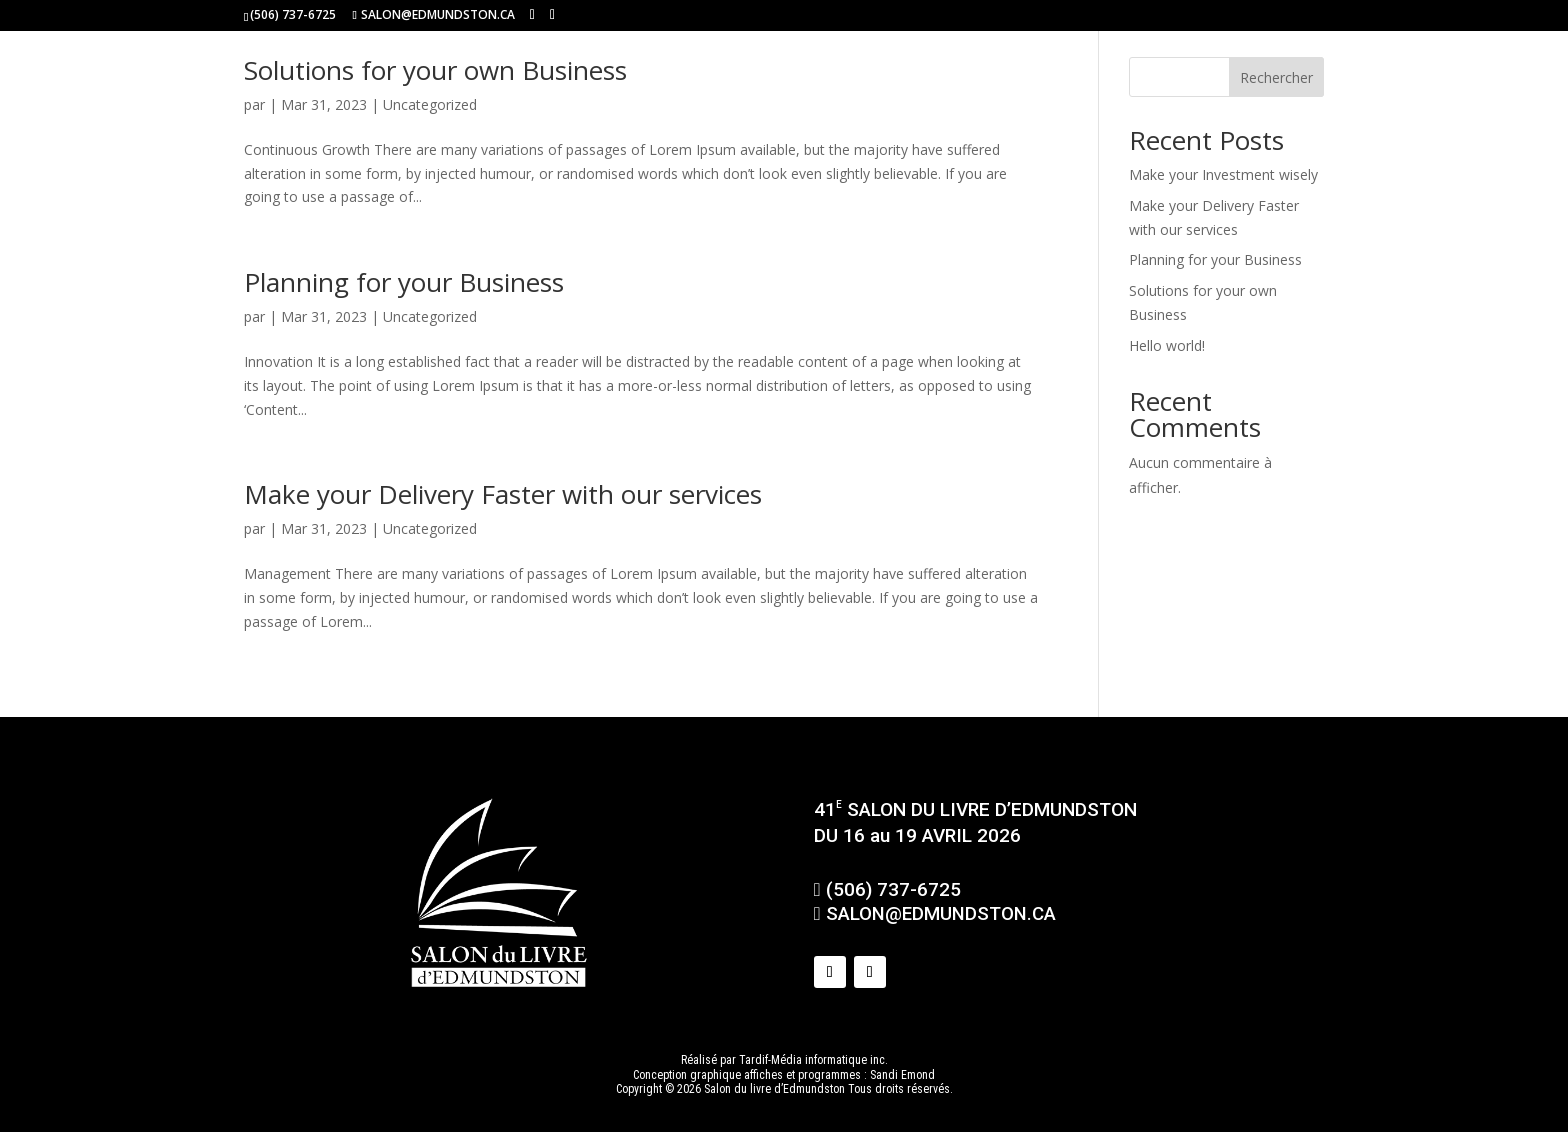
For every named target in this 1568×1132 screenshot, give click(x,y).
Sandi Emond (902, 1075)
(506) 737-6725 (293, 14)
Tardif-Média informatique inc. (813, 1060)
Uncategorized (430, 104)
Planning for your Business (404, 282)
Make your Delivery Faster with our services (503, 494)
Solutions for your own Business (435, 70)
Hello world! (1167, 345)
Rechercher (1276, 77)
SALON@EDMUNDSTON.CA (935, 914)
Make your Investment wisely (1223, 174)
